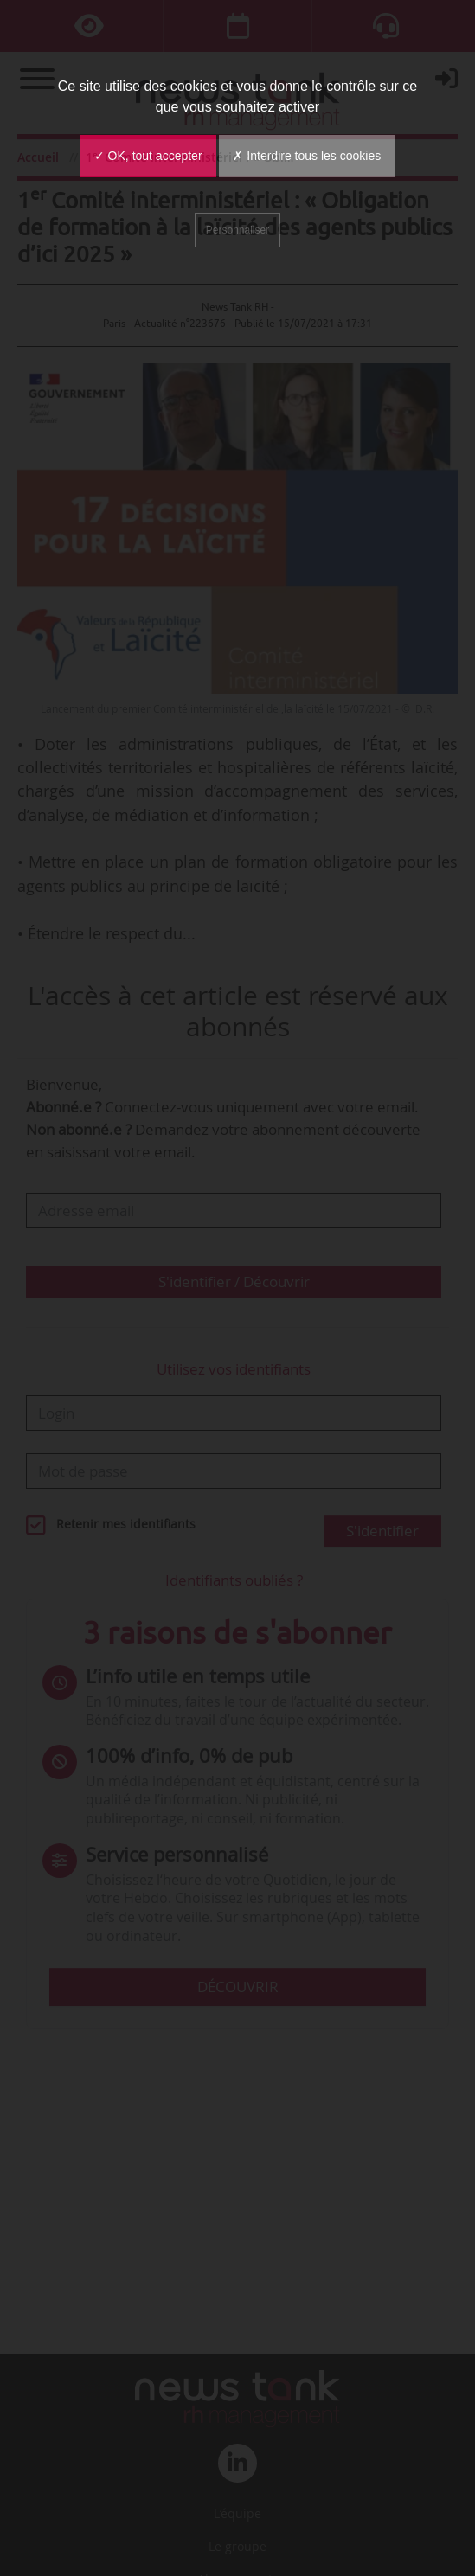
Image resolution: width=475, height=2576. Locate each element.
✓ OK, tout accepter (148, 156)
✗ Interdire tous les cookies (307, 156)
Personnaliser (237, 230)
